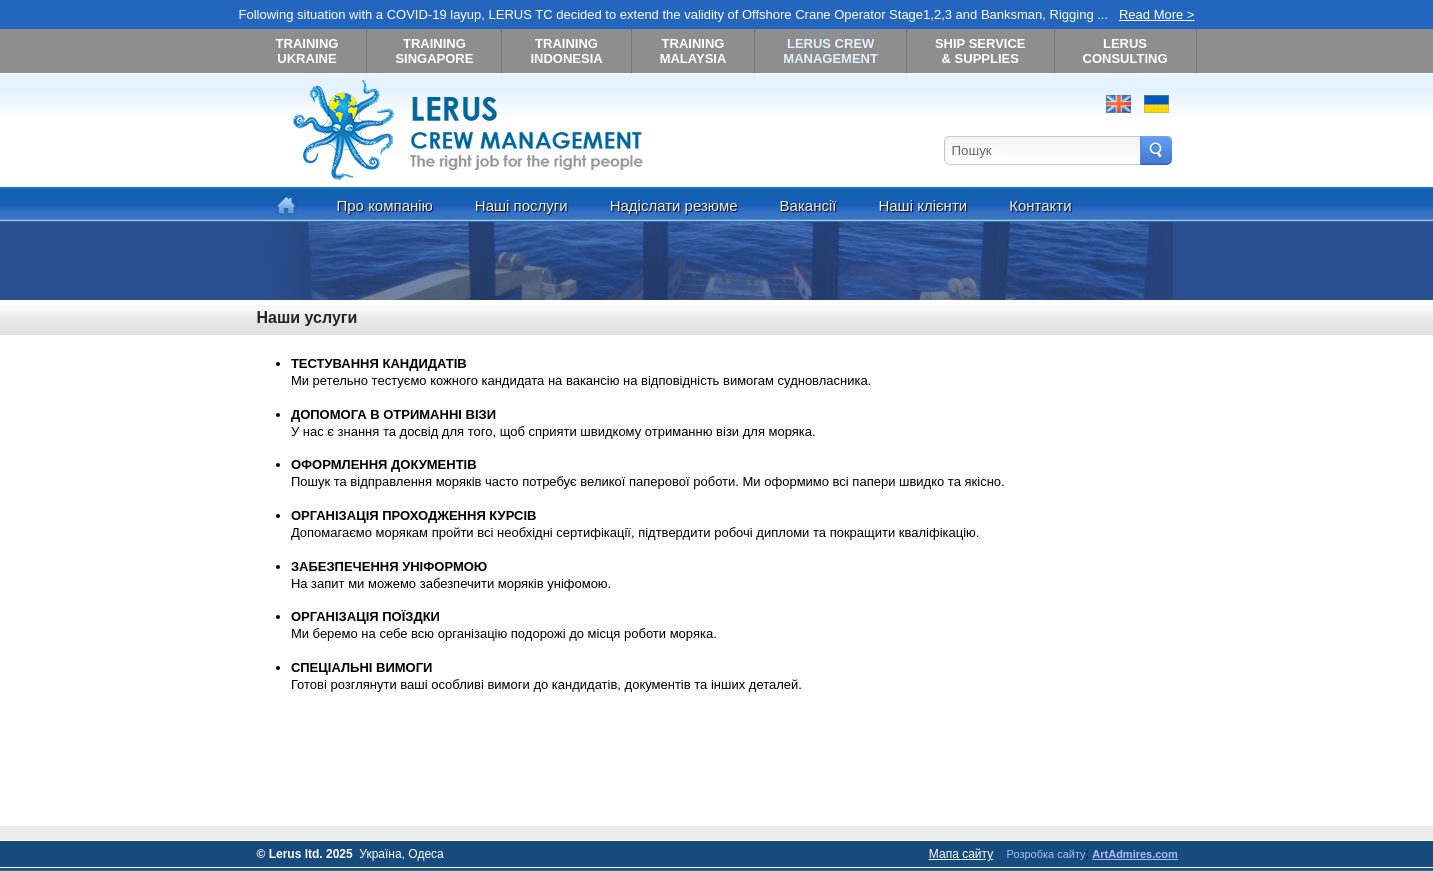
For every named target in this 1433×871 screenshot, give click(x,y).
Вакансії (808, 205)
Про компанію (385, 205)
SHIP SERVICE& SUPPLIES (980, 51)
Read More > (1157, 14)
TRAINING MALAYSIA (693, 51)
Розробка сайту (1046, 854)
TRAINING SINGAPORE (434, 51)
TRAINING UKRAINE (307, 51)
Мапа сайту (961, 854)
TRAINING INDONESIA (566, 51)
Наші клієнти (922, 205)
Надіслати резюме (674, 205)
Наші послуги (521, 205)
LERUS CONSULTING (1125, 51)
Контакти (1040, 205)
